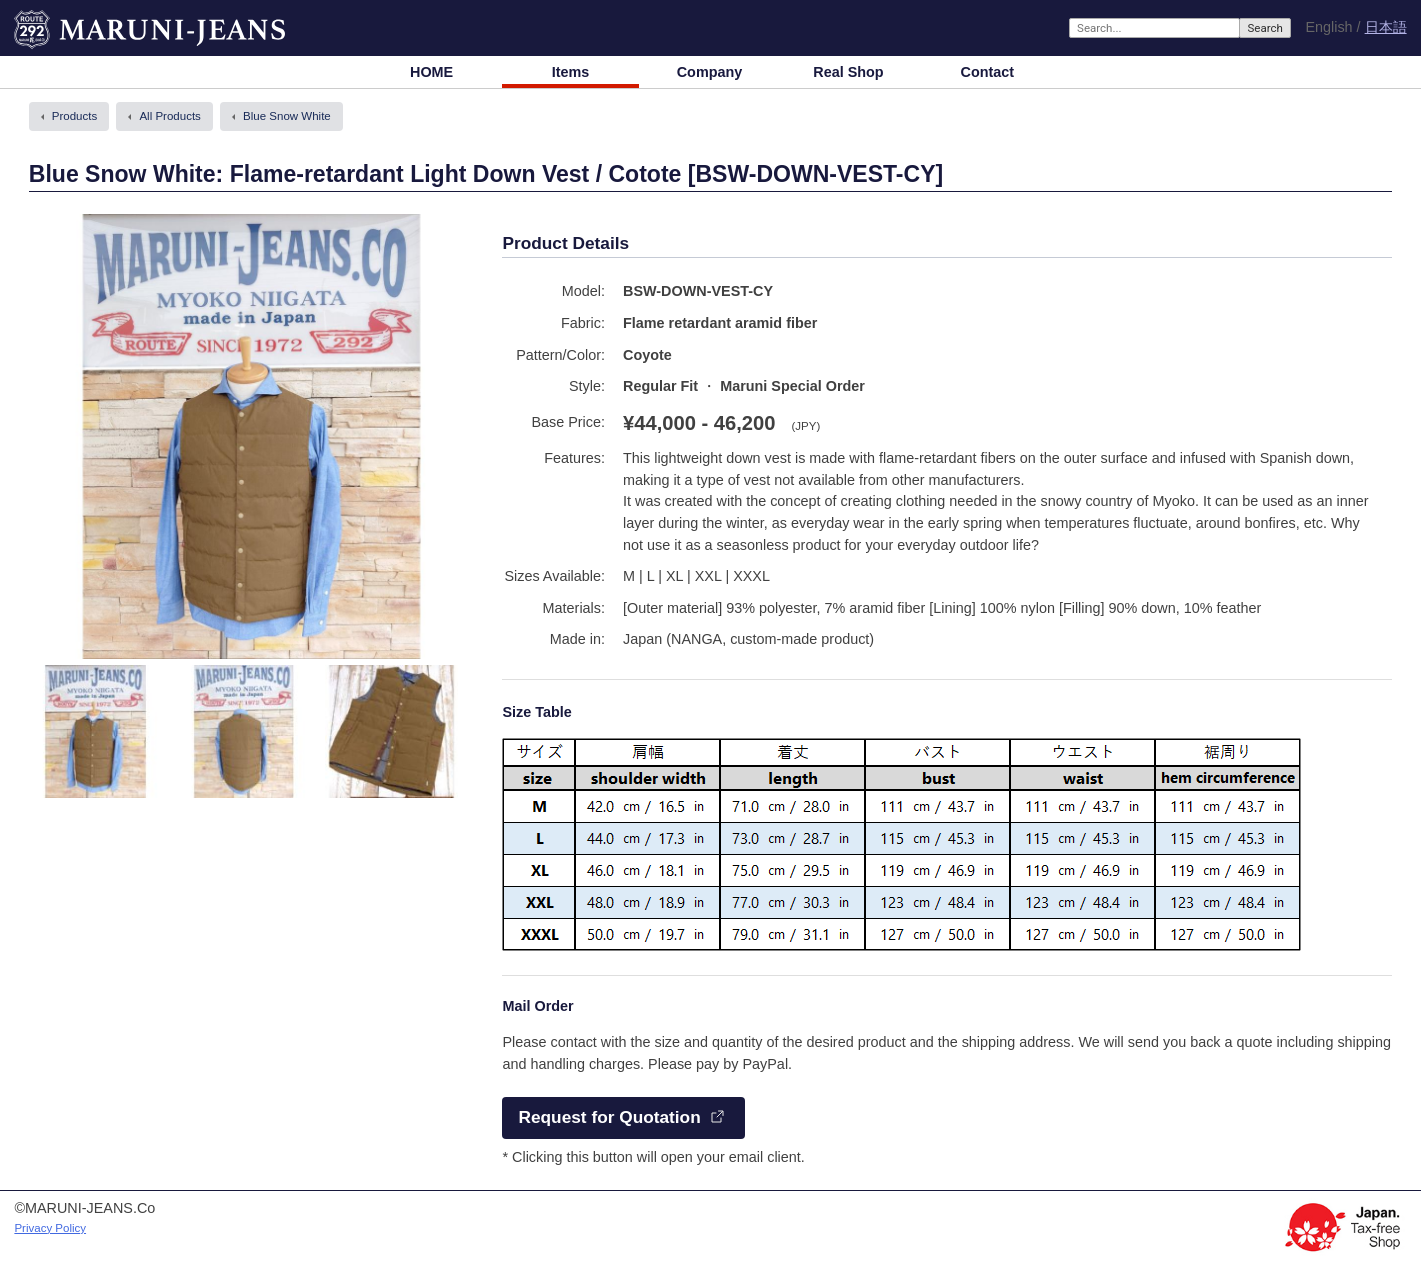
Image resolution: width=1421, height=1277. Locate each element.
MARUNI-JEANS (68, 20)
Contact (988, 72)
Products (74, 116)
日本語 (1386, 27)
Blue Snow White (287, 116)
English (1328, 27)
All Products (169, 116)
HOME (431, 72)
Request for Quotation (609, 1117)
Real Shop (848, 72)
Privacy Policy (50, 1228)
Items (571, 72)
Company (710, 72)
